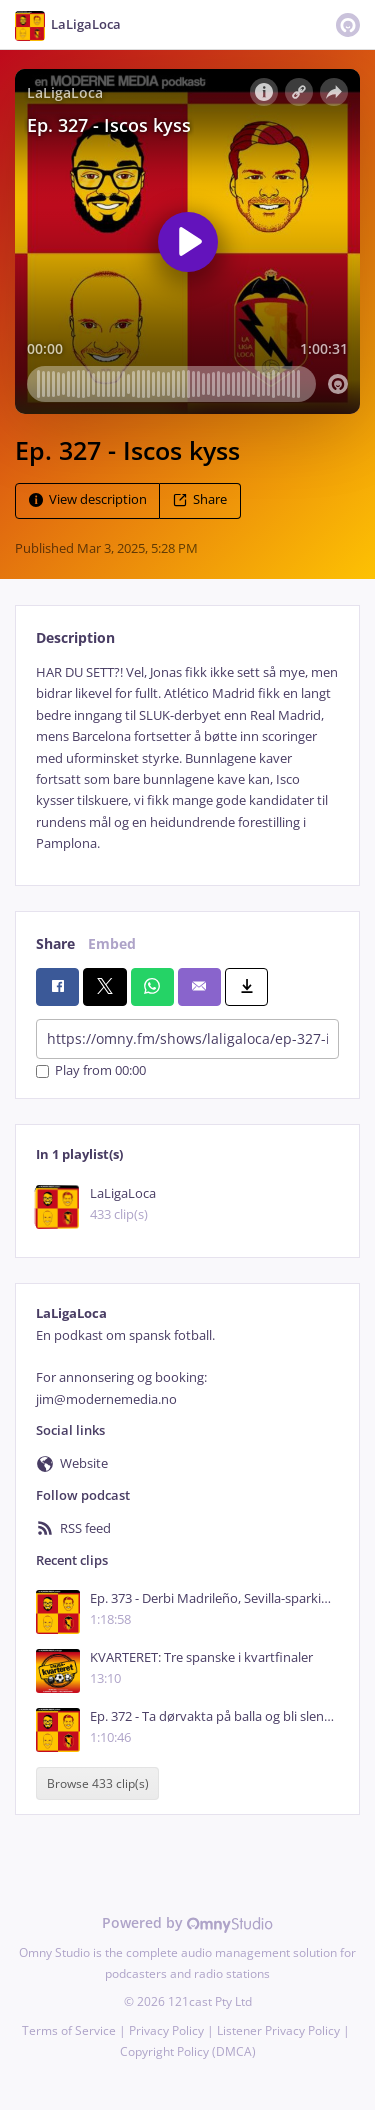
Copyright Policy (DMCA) (188, 2051)
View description (88, 499)
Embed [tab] (112, 943)
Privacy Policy (166, 2030)
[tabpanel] (187, 758)
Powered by (187, 1922)
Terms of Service (69, 2030)
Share (200, 499)
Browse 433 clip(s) (98, 1783)
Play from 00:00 (91, 1071)
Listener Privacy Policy (278, 2030)
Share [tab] (55, 943)
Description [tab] (75, 637)
